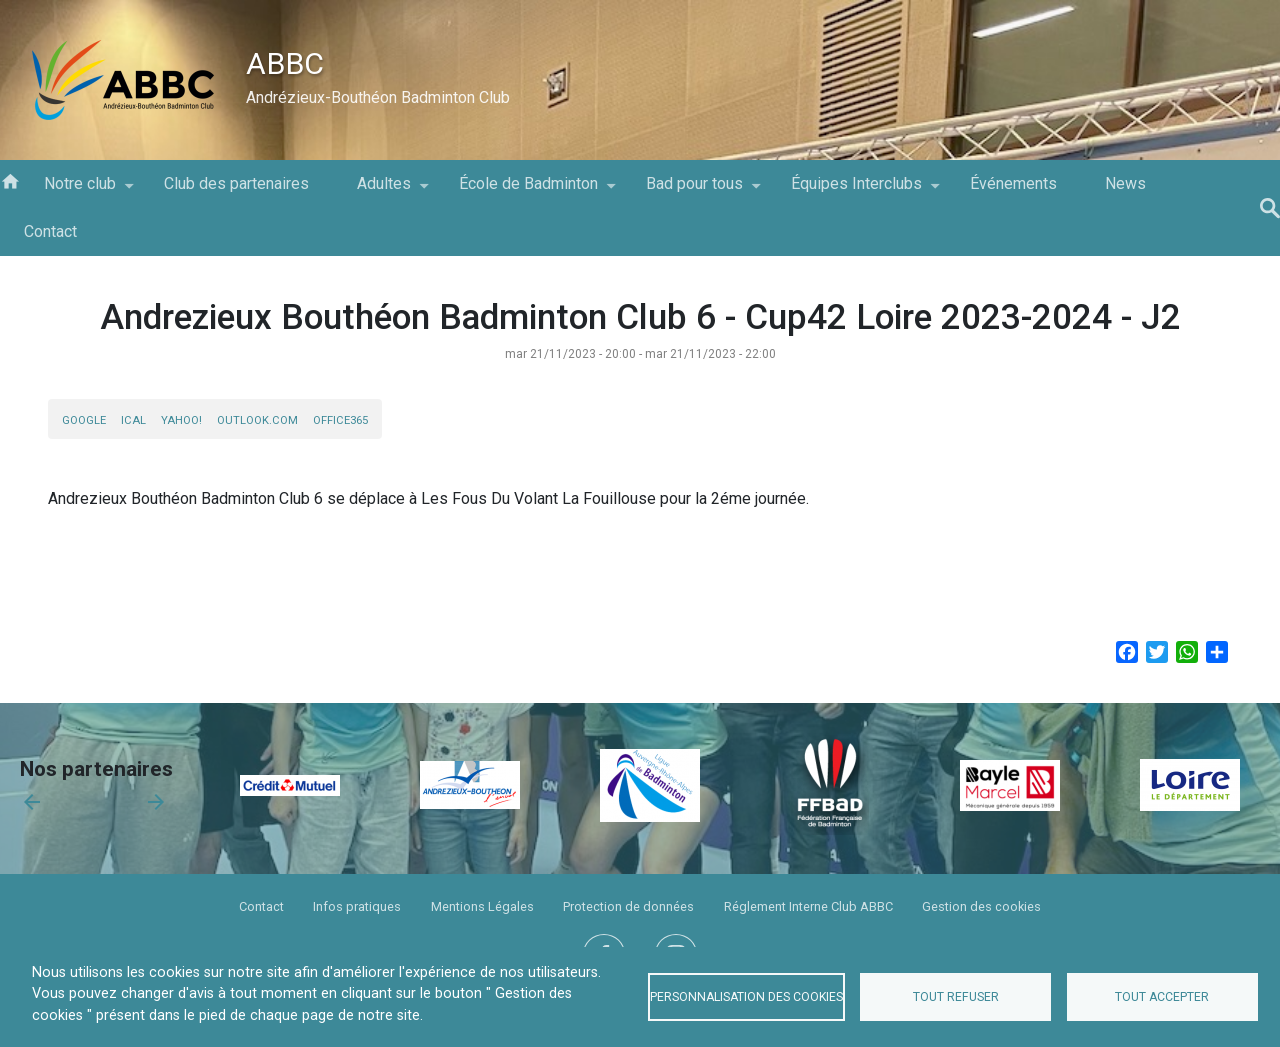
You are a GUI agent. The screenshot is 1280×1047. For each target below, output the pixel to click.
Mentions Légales (482, 906)
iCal (133, 420)
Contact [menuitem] (50, 231)
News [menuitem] (1125, 183)
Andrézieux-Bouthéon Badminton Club (378, 97)
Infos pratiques (357, 906)
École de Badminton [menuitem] (528, 191)
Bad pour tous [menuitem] (694, 191)
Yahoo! (181, 420)
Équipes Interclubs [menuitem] (856, 191)
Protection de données (628, 906)
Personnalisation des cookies (746, 997)
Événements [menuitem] (1013, 183)
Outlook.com (257, 420)
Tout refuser (956, 997)
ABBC (285, 63)
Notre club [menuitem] (80, 191)
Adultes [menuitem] (384, 191)
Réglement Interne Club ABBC (808, 906)
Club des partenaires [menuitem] (236, 183)
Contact (261, 906)
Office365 (340, 420)
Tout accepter (1162, 997)
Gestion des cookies (981, 906)
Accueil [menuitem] (10, 180)
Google (84, 420)
